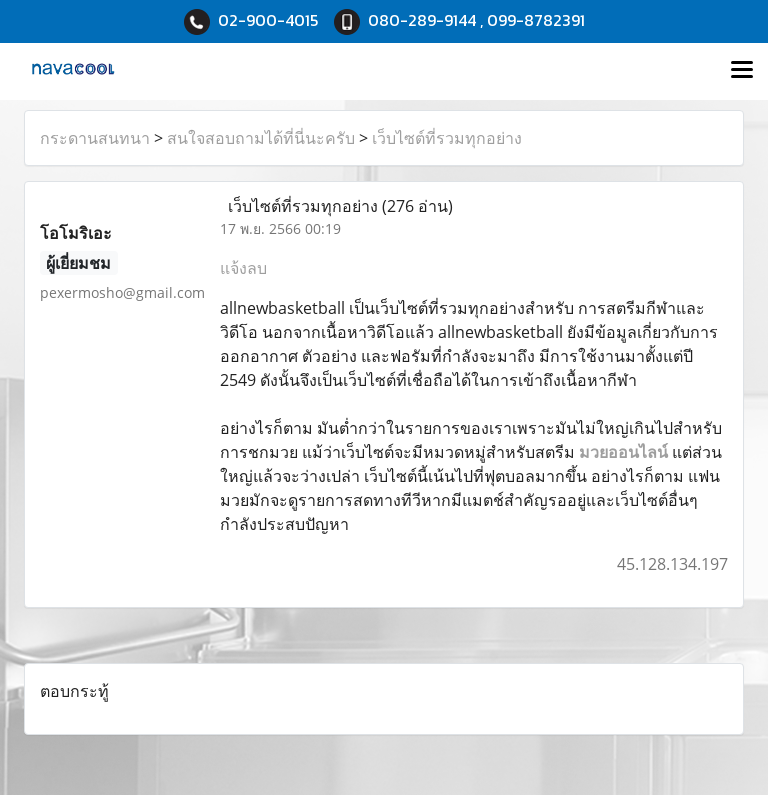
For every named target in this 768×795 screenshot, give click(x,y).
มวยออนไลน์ (623, 452)
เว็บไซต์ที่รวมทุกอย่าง (447, 138)
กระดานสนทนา (95, 138)
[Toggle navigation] (742, 71)
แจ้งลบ (243, 268)
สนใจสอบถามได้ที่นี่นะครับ (261, 138)
